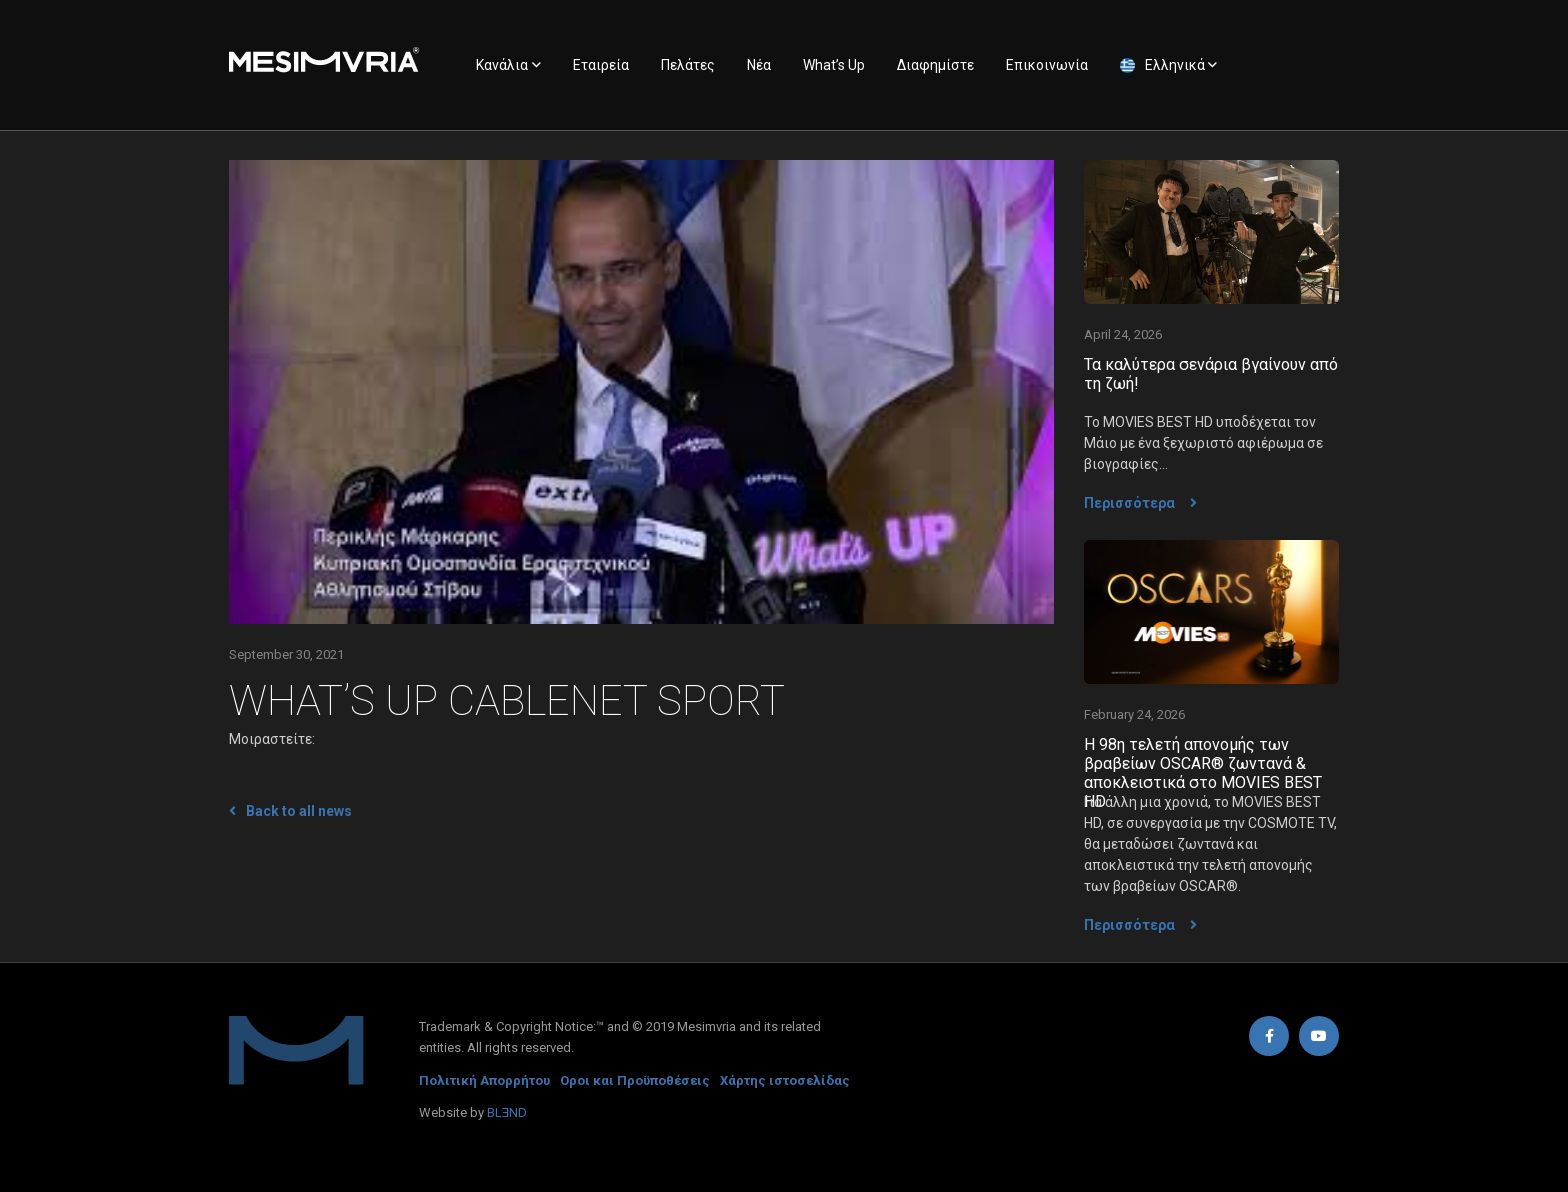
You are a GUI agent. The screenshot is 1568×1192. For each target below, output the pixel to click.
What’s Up (834, 65)
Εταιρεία (601, 65)
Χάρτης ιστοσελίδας (785, 1080)
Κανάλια (502, 65)
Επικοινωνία (1047, 65)
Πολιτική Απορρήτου (484, 1080)
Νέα (759, 65)
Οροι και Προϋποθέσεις (635, 1080)
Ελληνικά (1175, 65)
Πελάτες (688, 65)
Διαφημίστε (935, 65)
